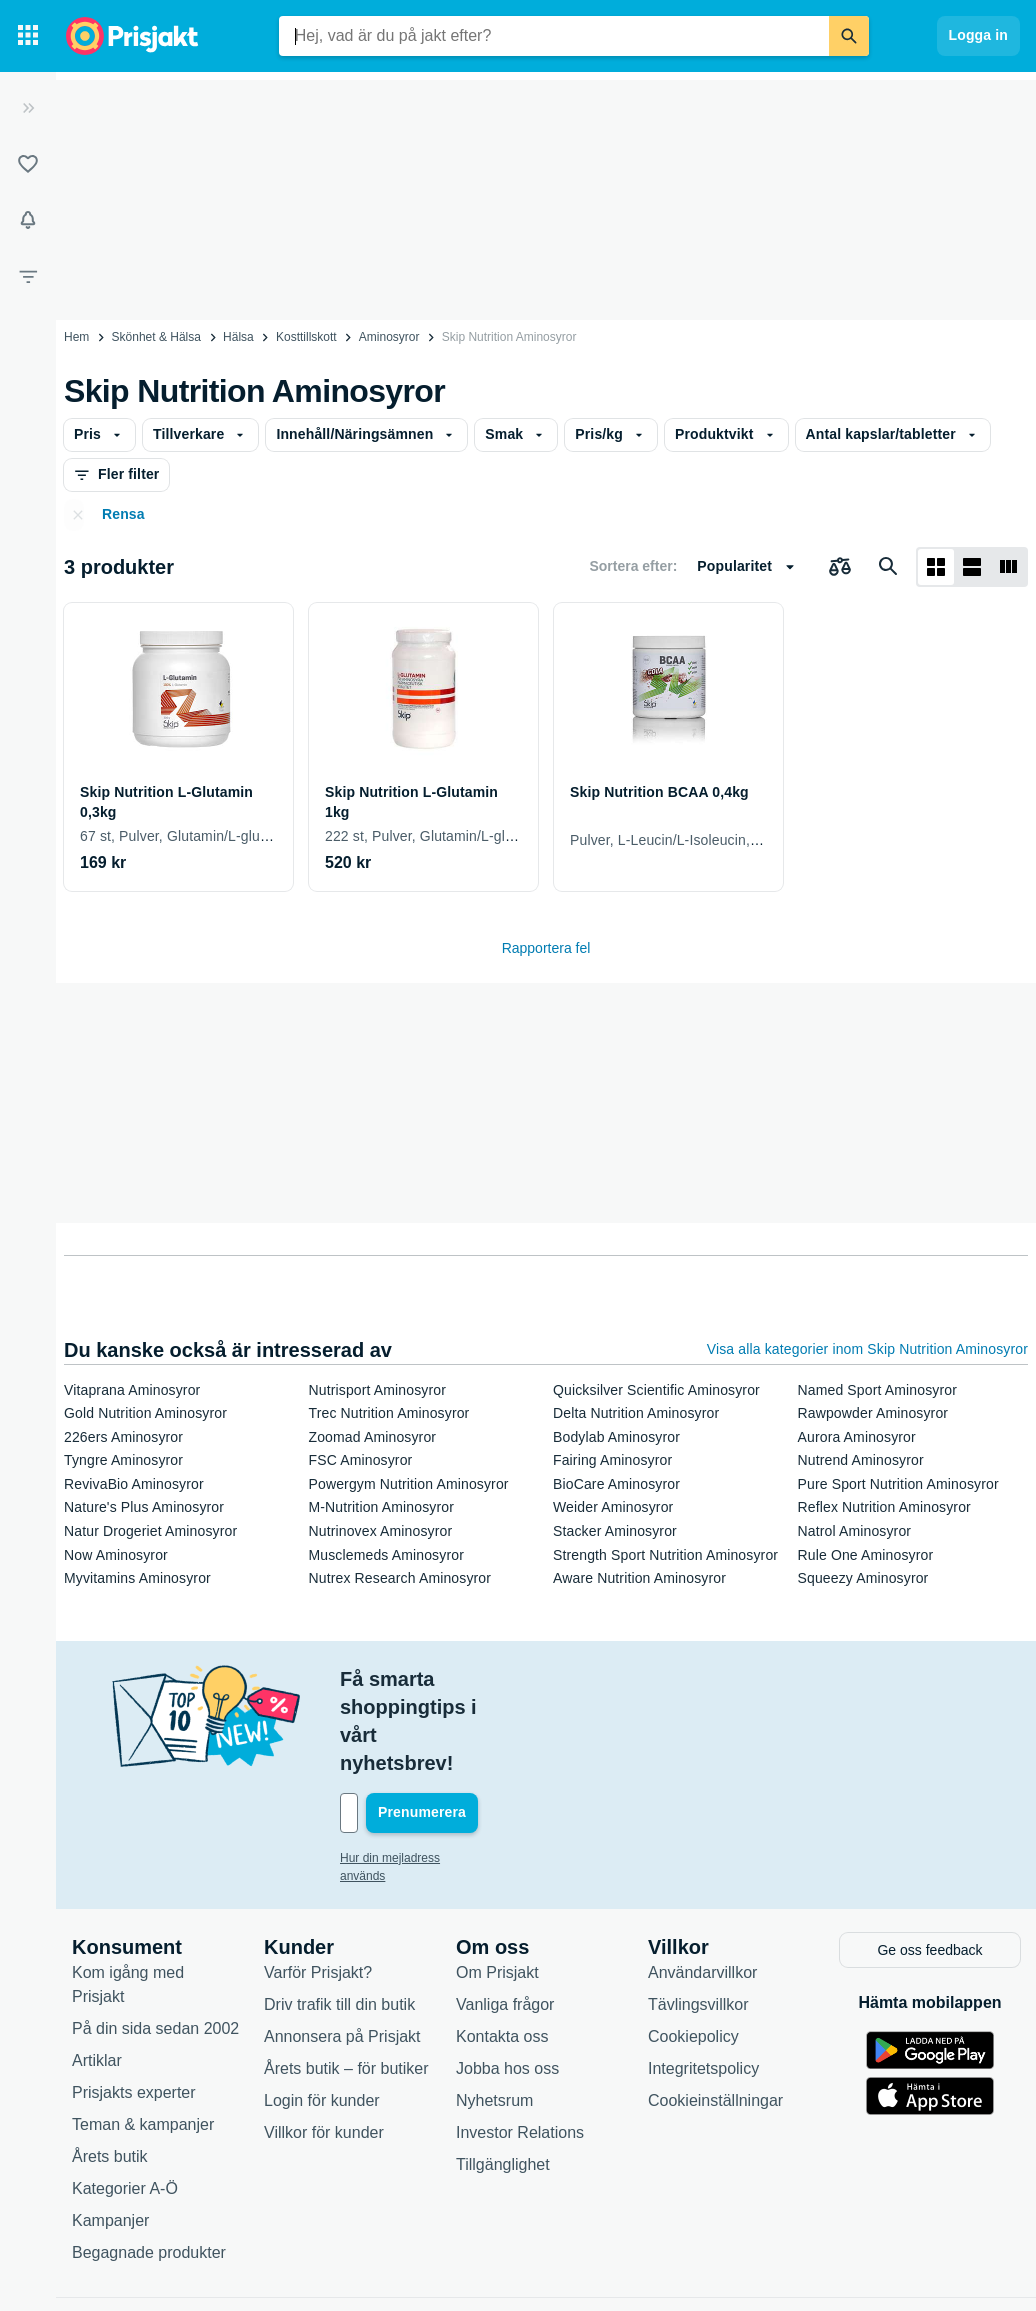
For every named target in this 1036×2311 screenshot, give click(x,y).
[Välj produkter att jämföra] (840, 567)
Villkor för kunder (324, 2046)
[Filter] (28, 276)
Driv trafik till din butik (339, 1918)
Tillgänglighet (503, 2078)
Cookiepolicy (693, 1950)
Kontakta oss (502, 1950)
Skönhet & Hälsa (156, 337)
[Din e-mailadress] (470, 1729)
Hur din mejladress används (414, 1774)
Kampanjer (110, 2134)
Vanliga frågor (505, 1918)
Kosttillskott (306, 337)
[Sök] (849, 36)
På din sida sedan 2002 (155, 1942)
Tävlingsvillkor (698, 1918)
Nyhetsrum (494, 2014)
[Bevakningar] (28, 220)
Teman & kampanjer (143, 2038)
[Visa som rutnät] (936, 567)
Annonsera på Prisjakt (342, 1950)
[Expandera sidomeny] (28, 108)
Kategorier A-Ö (125, 2102)
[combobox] (554, 36)
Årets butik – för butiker (346, 1982)
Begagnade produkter (149, 2166)
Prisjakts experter (134, 2006)
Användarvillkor (702, 1886)
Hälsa (238, 337)
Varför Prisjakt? (318, 1886)
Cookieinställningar (715, 2014)
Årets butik (110, 2070)
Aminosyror (389, 337)
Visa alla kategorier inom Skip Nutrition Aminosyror (867, 1349)
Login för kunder (322, 2014)
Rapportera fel (546, 948)
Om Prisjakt (497, 1886)
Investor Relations (520, 2046)
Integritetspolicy (703, 1982)
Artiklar (97, 1974)
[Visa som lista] (972, 567)
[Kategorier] (28, 36)
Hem (76, 337)
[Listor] (28, 164)
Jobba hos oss (507, 1982)
